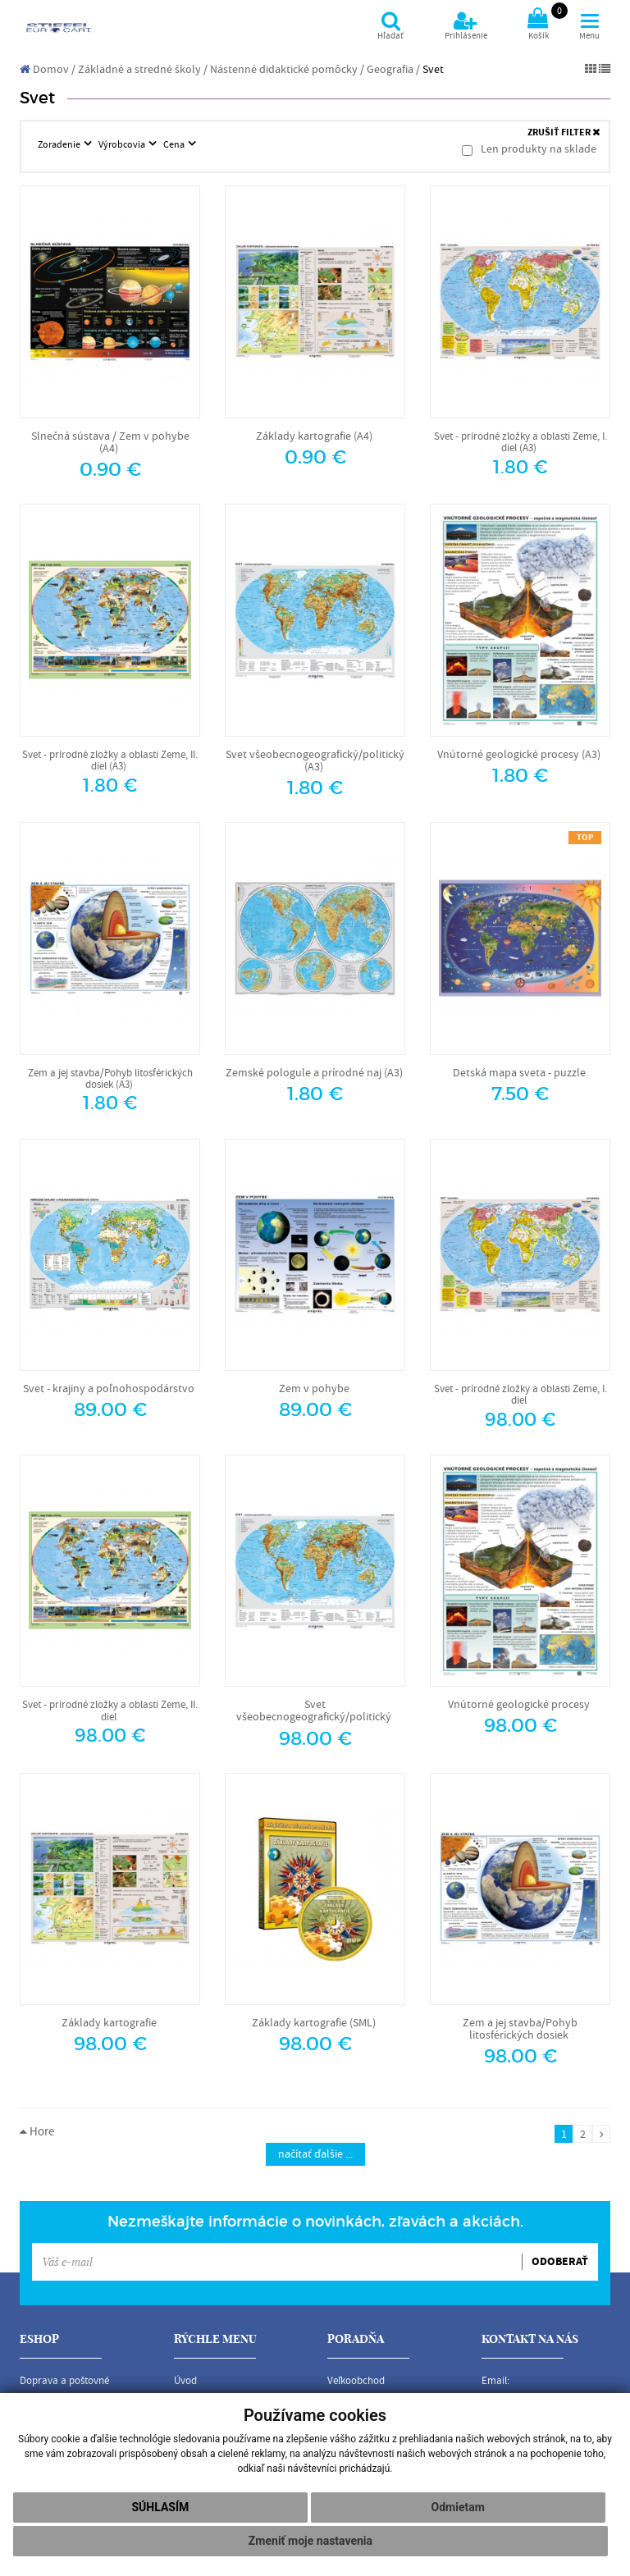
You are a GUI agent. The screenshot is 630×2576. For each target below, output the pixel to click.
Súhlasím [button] (160, 2507)
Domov (44, 69)
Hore (37, 2132)
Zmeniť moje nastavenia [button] (310, 2540)
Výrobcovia (122, 144)
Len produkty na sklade (529, 149)
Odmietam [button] (458, 2507)
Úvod (185, 2380)
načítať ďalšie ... (315, 2154)
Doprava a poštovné (64, 2380)
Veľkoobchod (356, 2380)
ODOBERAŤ (560, 2262)
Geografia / (393, 69)
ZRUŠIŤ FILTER (563, 132)
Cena (174, 144)
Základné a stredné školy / (143, 69)
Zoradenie (60, 144)
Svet (433, 69)
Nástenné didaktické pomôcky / (287, 69)
